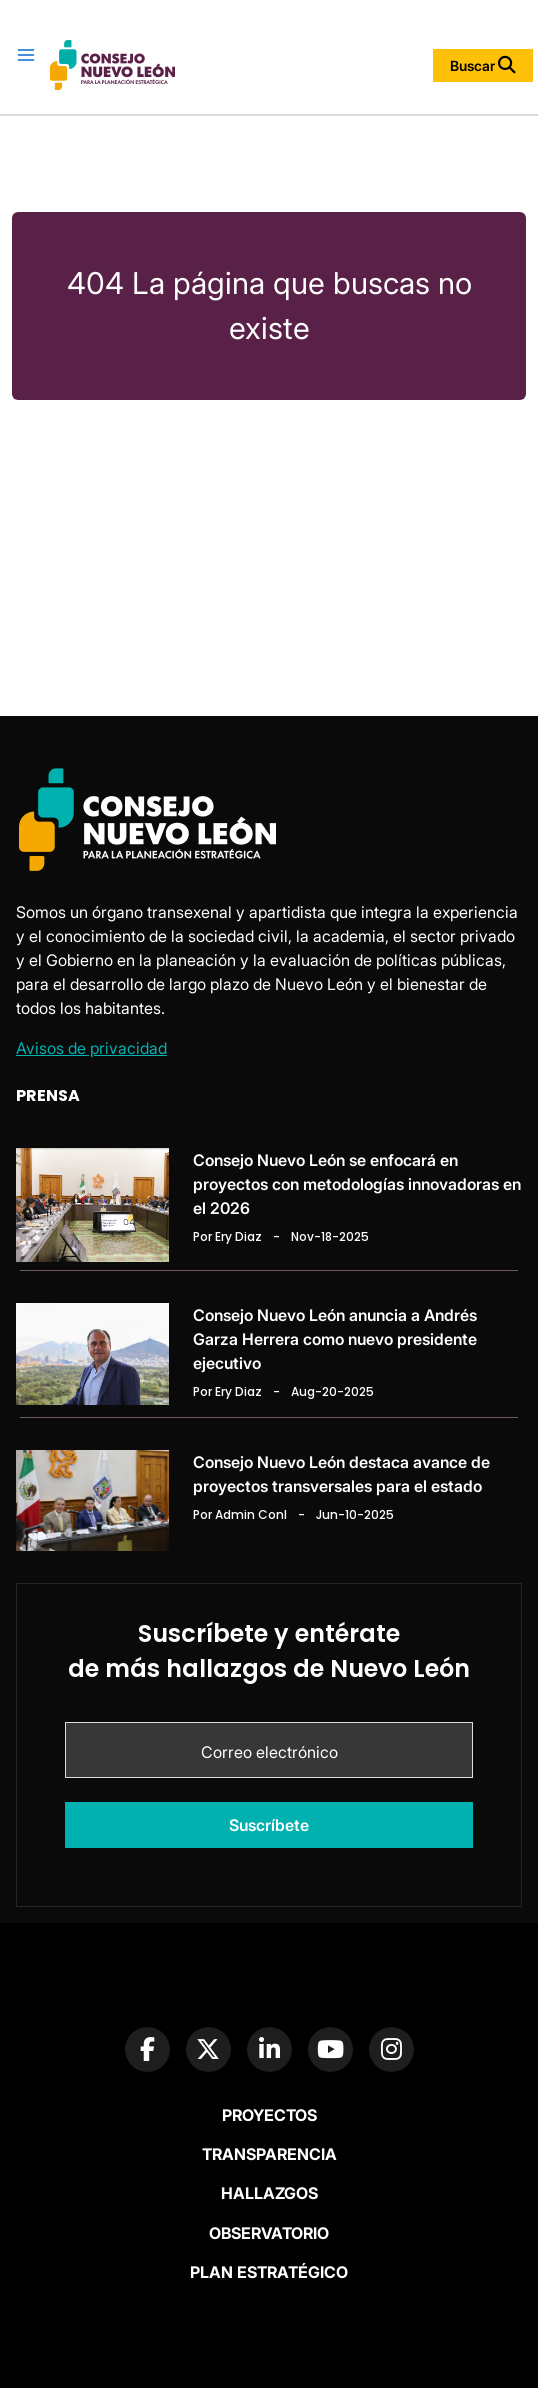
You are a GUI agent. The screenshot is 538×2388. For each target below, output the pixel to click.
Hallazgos (269, 2193)
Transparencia (269, 2154)
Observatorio (269, 2233)
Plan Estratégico (269, 2272)
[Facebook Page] (147, 2049)
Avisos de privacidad (91, 1048)
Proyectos (269, 2115)
